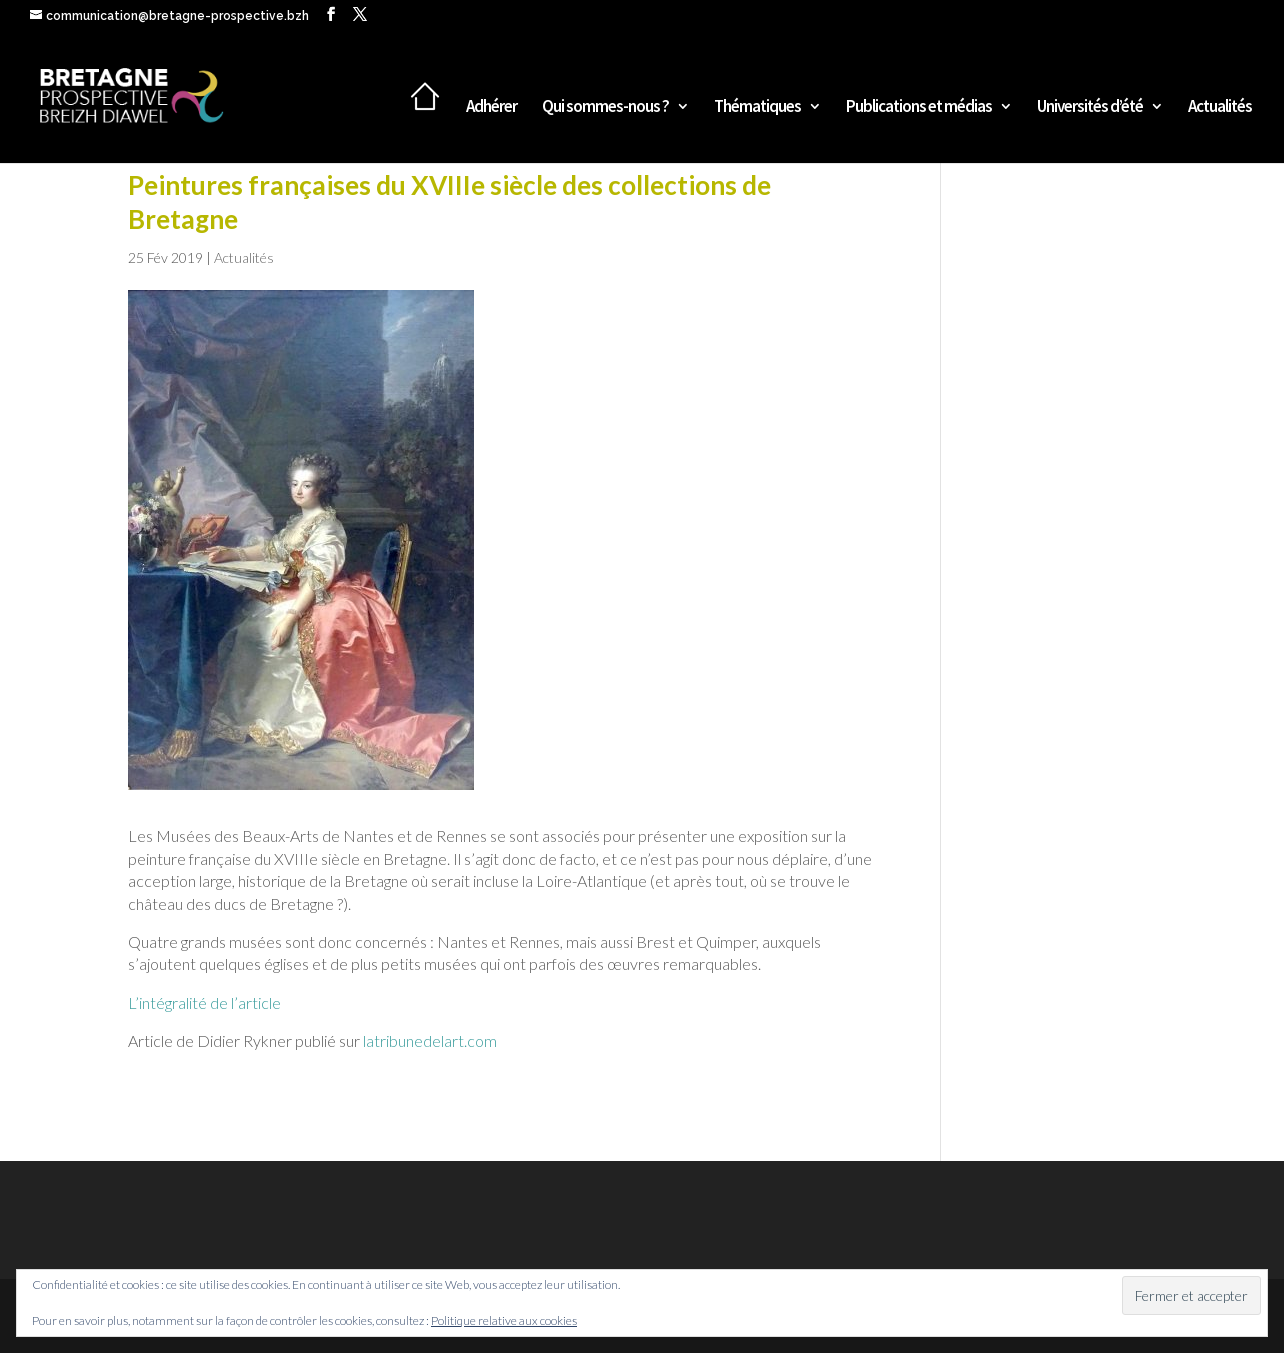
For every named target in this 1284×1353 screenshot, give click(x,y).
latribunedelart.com (430, 1040)
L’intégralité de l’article (204, 1002)
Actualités (1220, 108)
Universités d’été (1090, 108)
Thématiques (757, 108)
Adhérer (491, 108)
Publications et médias (919, 108)
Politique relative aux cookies (504, 1320)
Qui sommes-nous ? (605, 108)
